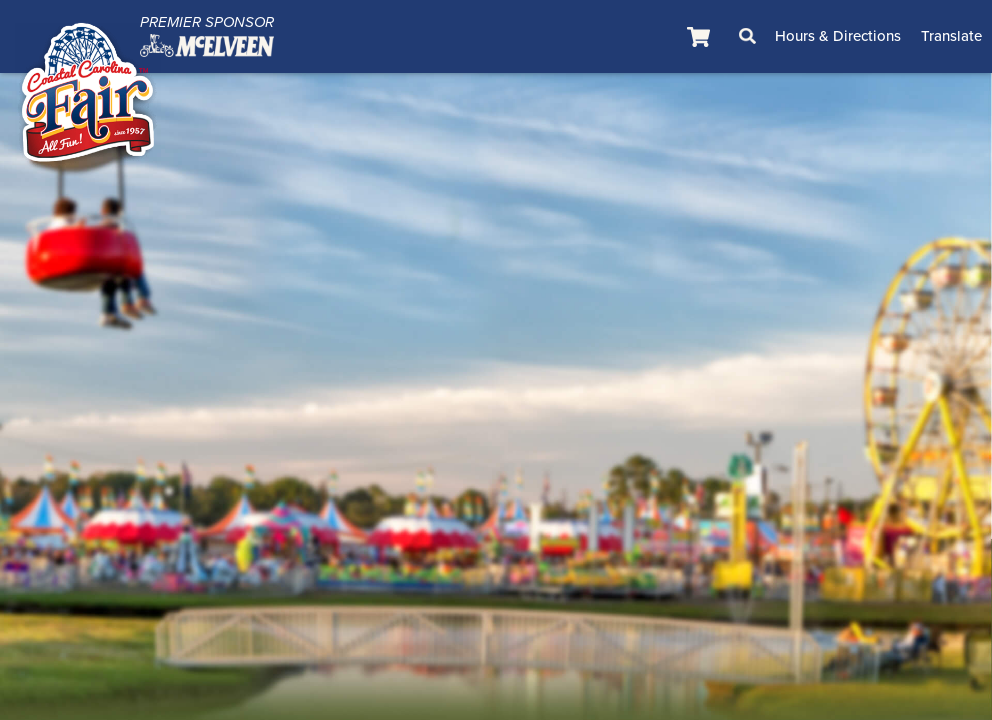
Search (748, 36)
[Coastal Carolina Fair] (88, 95)
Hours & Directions (838, 36)
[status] (701, 36)
